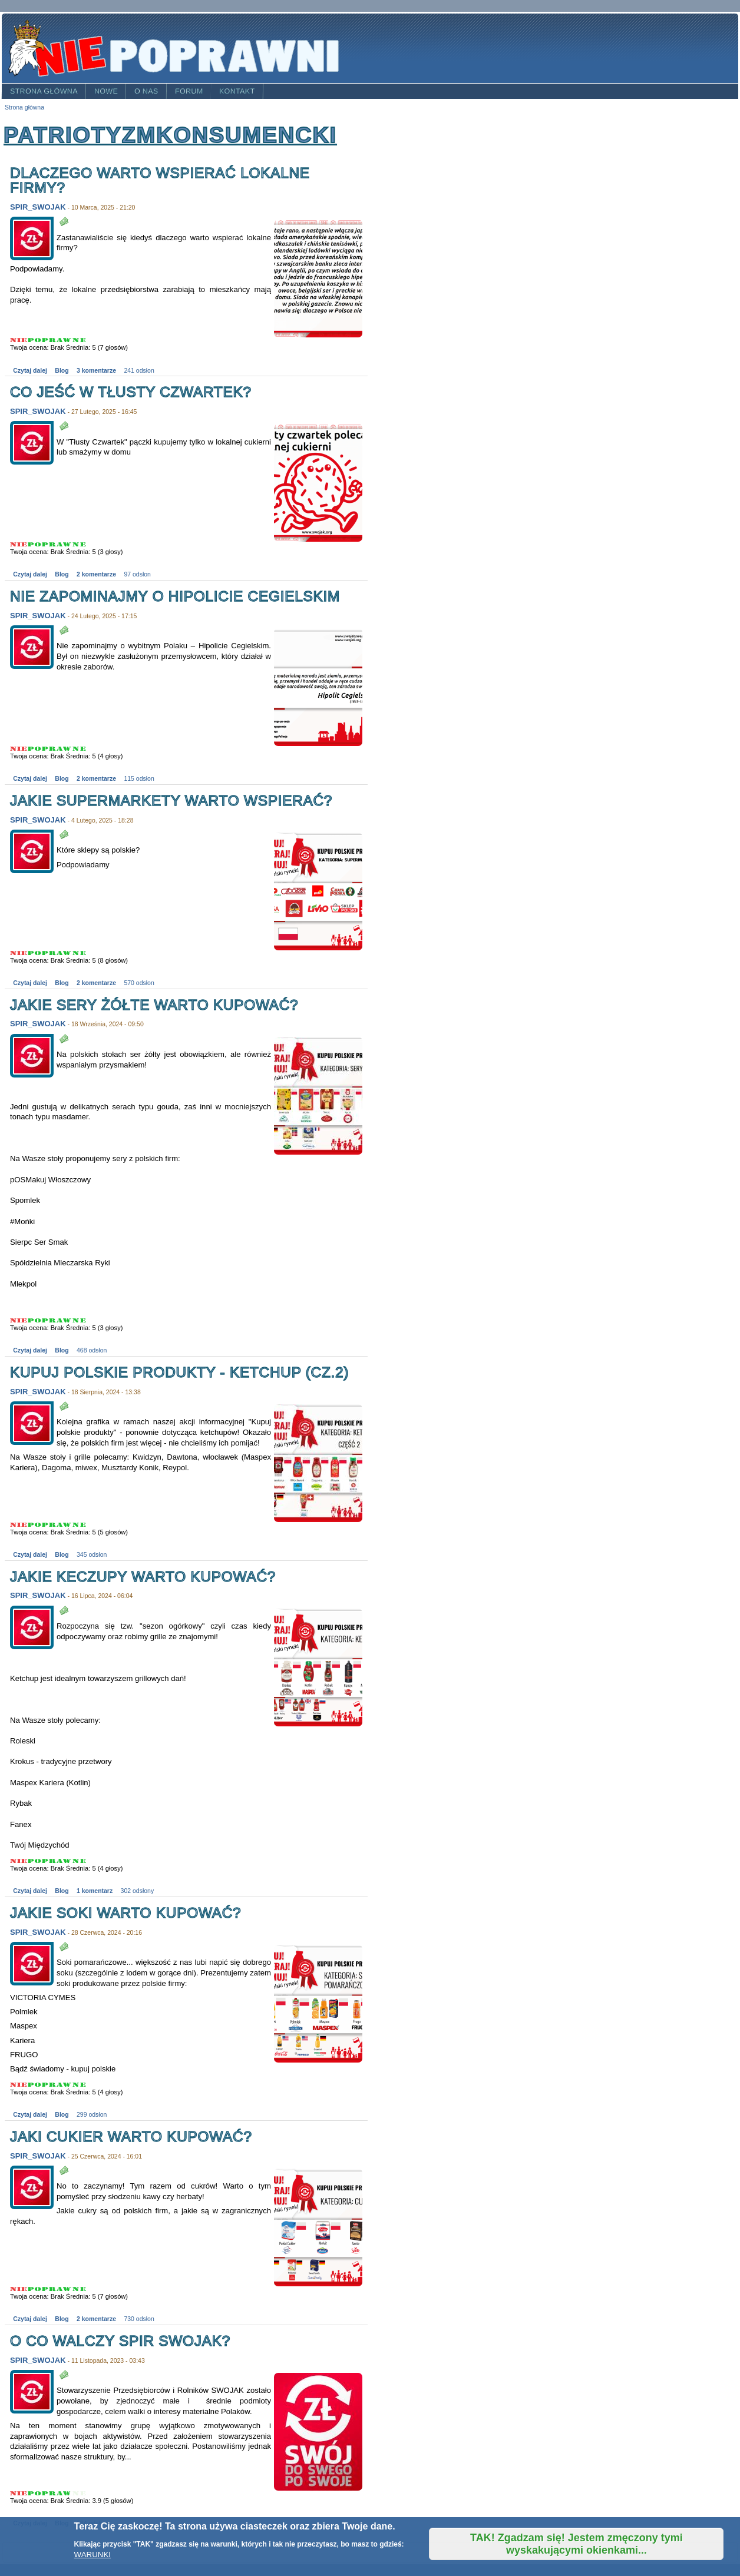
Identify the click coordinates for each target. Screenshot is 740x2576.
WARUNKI (92, 2554)
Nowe (106, 91)
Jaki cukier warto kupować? (131, 2136)
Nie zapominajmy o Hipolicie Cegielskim (175, 596)
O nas (146, 91)
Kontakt (237, 91)
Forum (189, 91)
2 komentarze (96, 574)
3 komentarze (96, 370)
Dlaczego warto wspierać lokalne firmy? (160, 180)
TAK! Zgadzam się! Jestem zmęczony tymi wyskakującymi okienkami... (576, 2544)
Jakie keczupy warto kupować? (143, 1576)
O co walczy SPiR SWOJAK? (120, 2341)
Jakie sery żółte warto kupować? (154, 1005)
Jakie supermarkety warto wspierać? (171, 800)
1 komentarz (95, 1891)
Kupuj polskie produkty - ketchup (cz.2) (179, 1372)
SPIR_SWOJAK (38, 207)
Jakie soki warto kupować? (125, 1913)
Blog (61, 370)
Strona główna (44, 91)
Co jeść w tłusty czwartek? (131, 392)
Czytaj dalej (30, 370)
